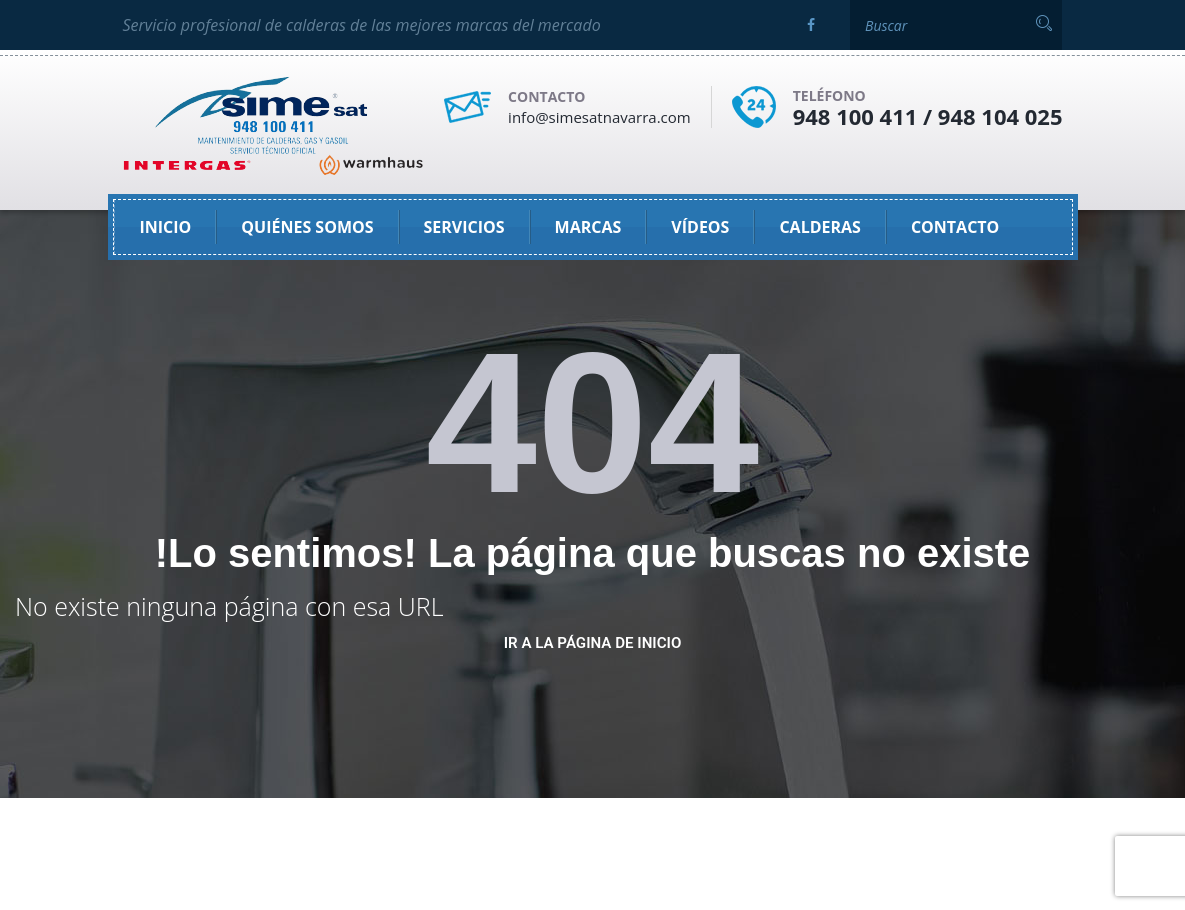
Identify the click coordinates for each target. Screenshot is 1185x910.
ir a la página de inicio (593, 643)
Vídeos (700, 227)
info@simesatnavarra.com (599, 117)
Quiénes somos (307, 227)
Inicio (166, 227)
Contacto (955, 227)
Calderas (820, 227)
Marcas (588, 227)
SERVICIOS (464, 227)
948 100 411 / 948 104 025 (928, 116)
